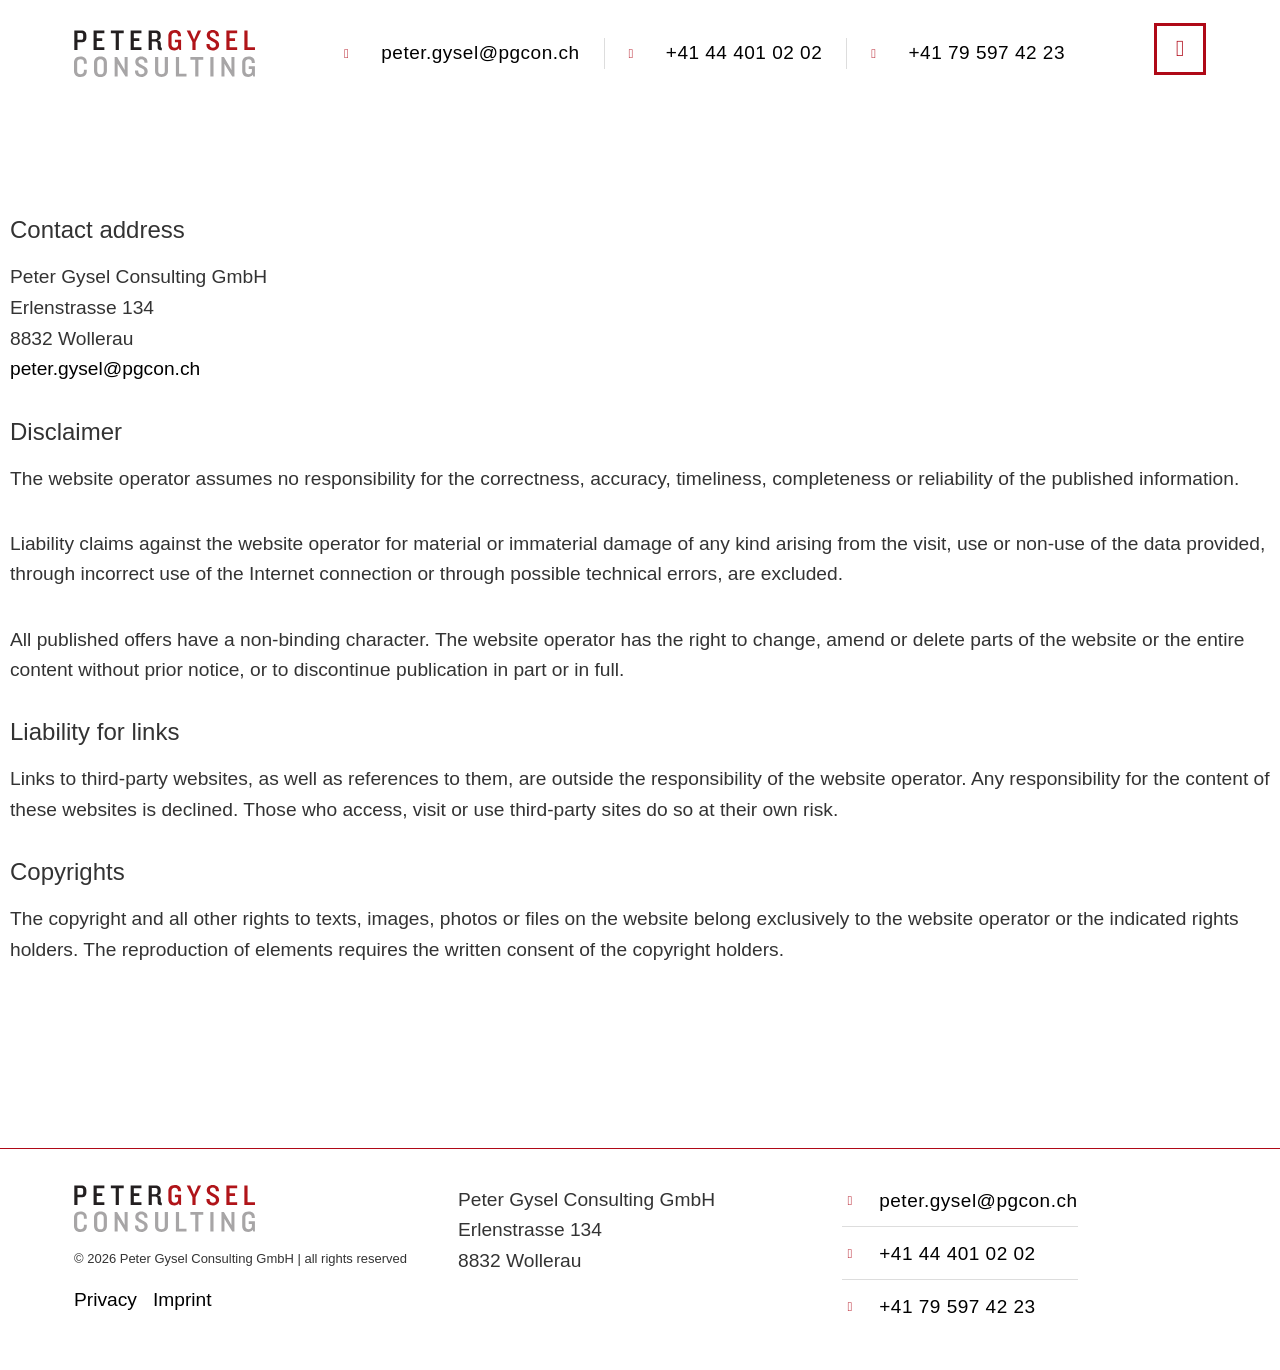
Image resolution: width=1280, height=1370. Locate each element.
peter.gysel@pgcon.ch (105, 368)
